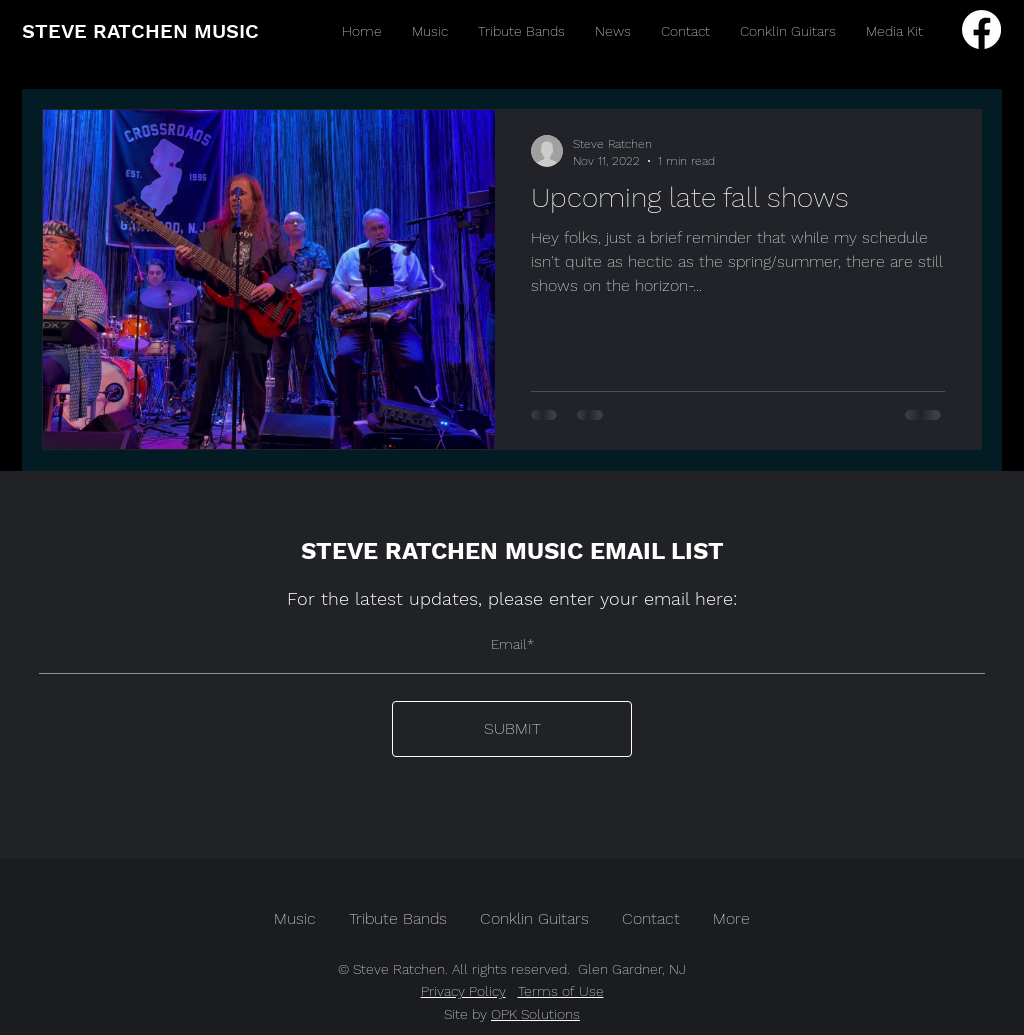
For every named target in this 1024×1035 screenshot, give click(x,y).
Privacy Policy (463, 991)
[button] (430, 31)
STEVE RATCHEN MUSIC (140, 31)
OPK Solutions (535, 1014)
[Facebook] (981, 29)
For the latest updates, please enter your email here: (512, 599)
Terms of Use (561, 991)
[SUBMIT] (512, 729)
